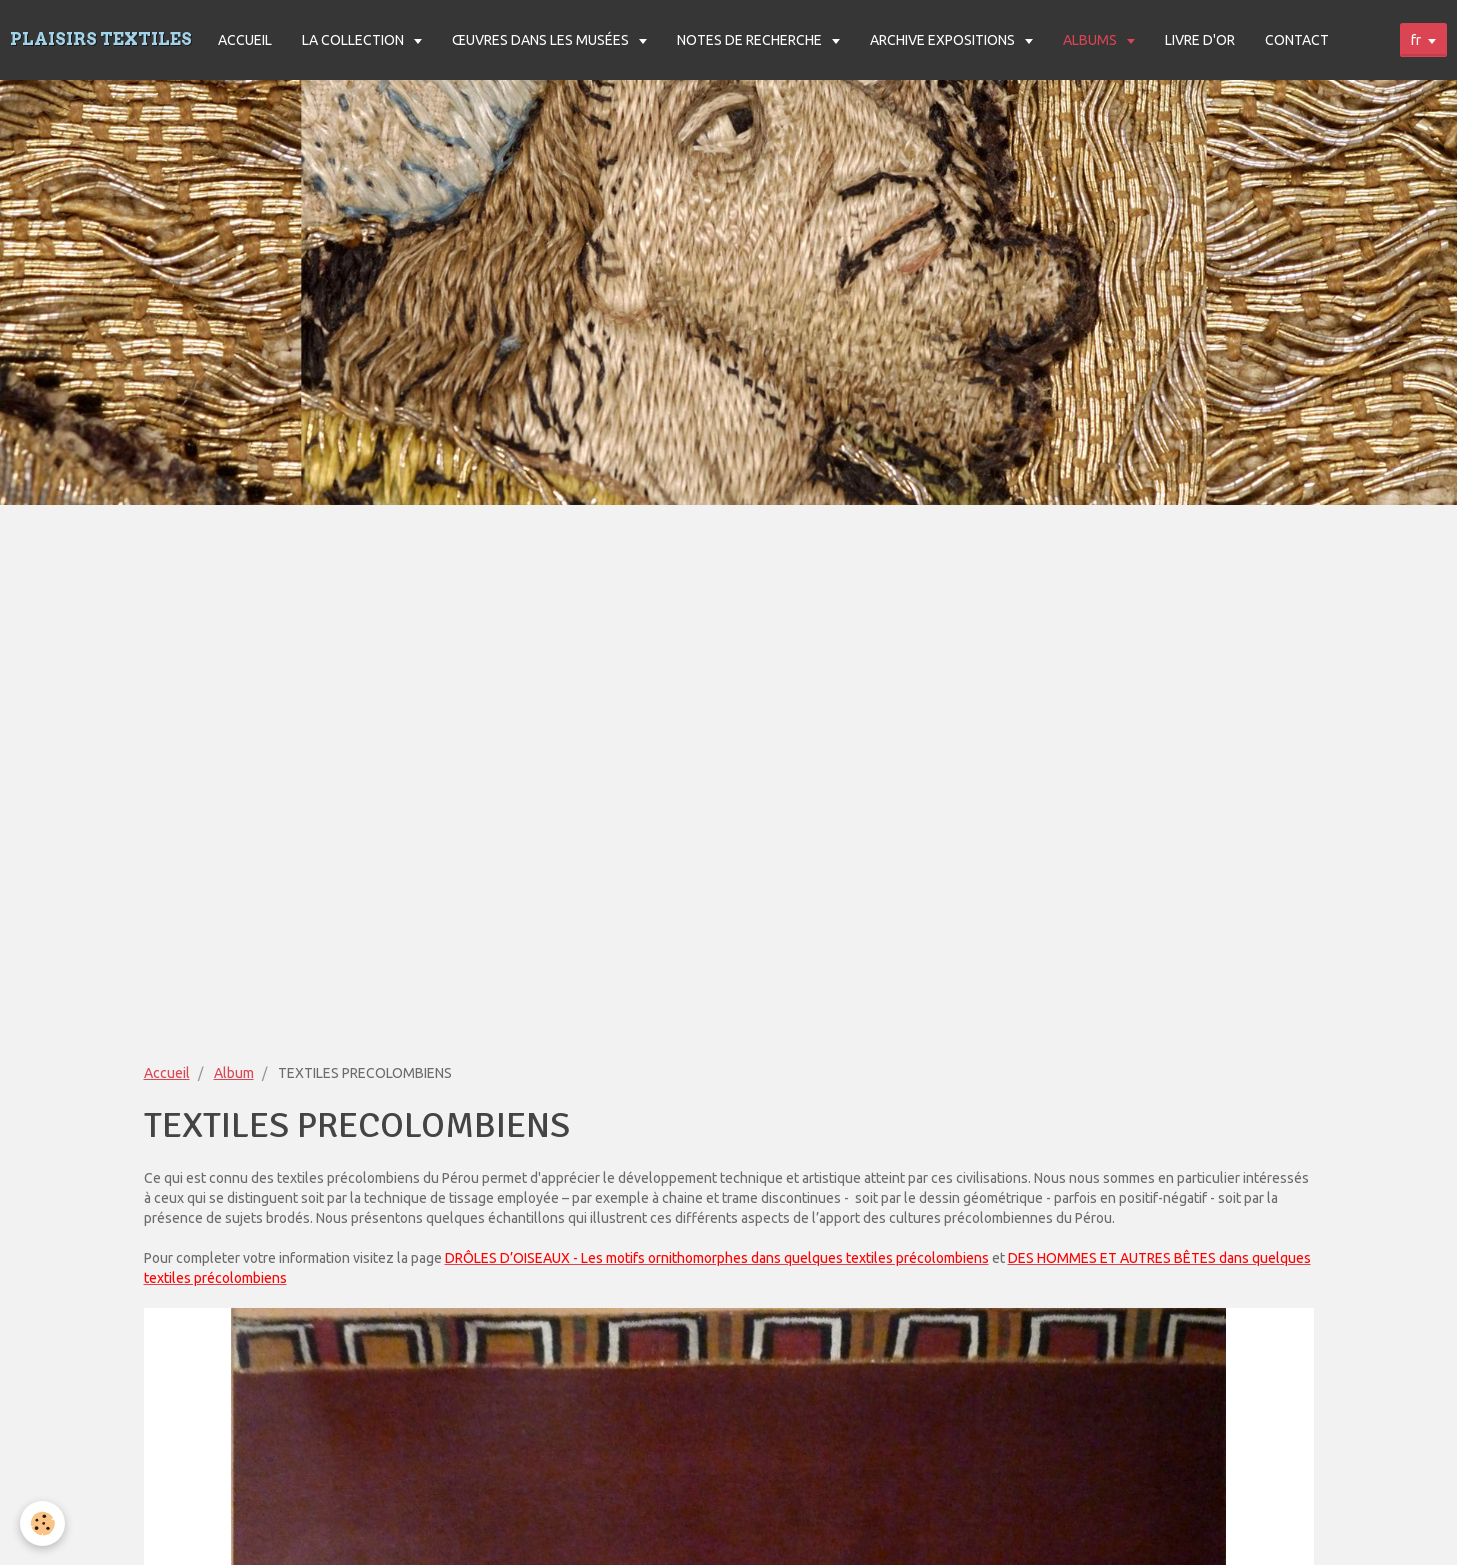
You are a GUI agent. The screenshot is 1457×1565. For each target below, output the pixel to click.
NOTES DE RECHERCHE (751, 40)
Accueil (167, 1073)
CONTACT (1297, 40)
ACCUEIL (245, 40)
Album (234, 1073)
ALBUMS (1091, 40)
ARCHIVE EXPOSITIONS (944, 40)
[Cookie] (42, 1523)
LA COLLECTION (354, 40)
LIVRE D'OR (1200, 40)
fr (1416, 40)
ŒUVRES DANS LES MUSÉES (542, 40)
